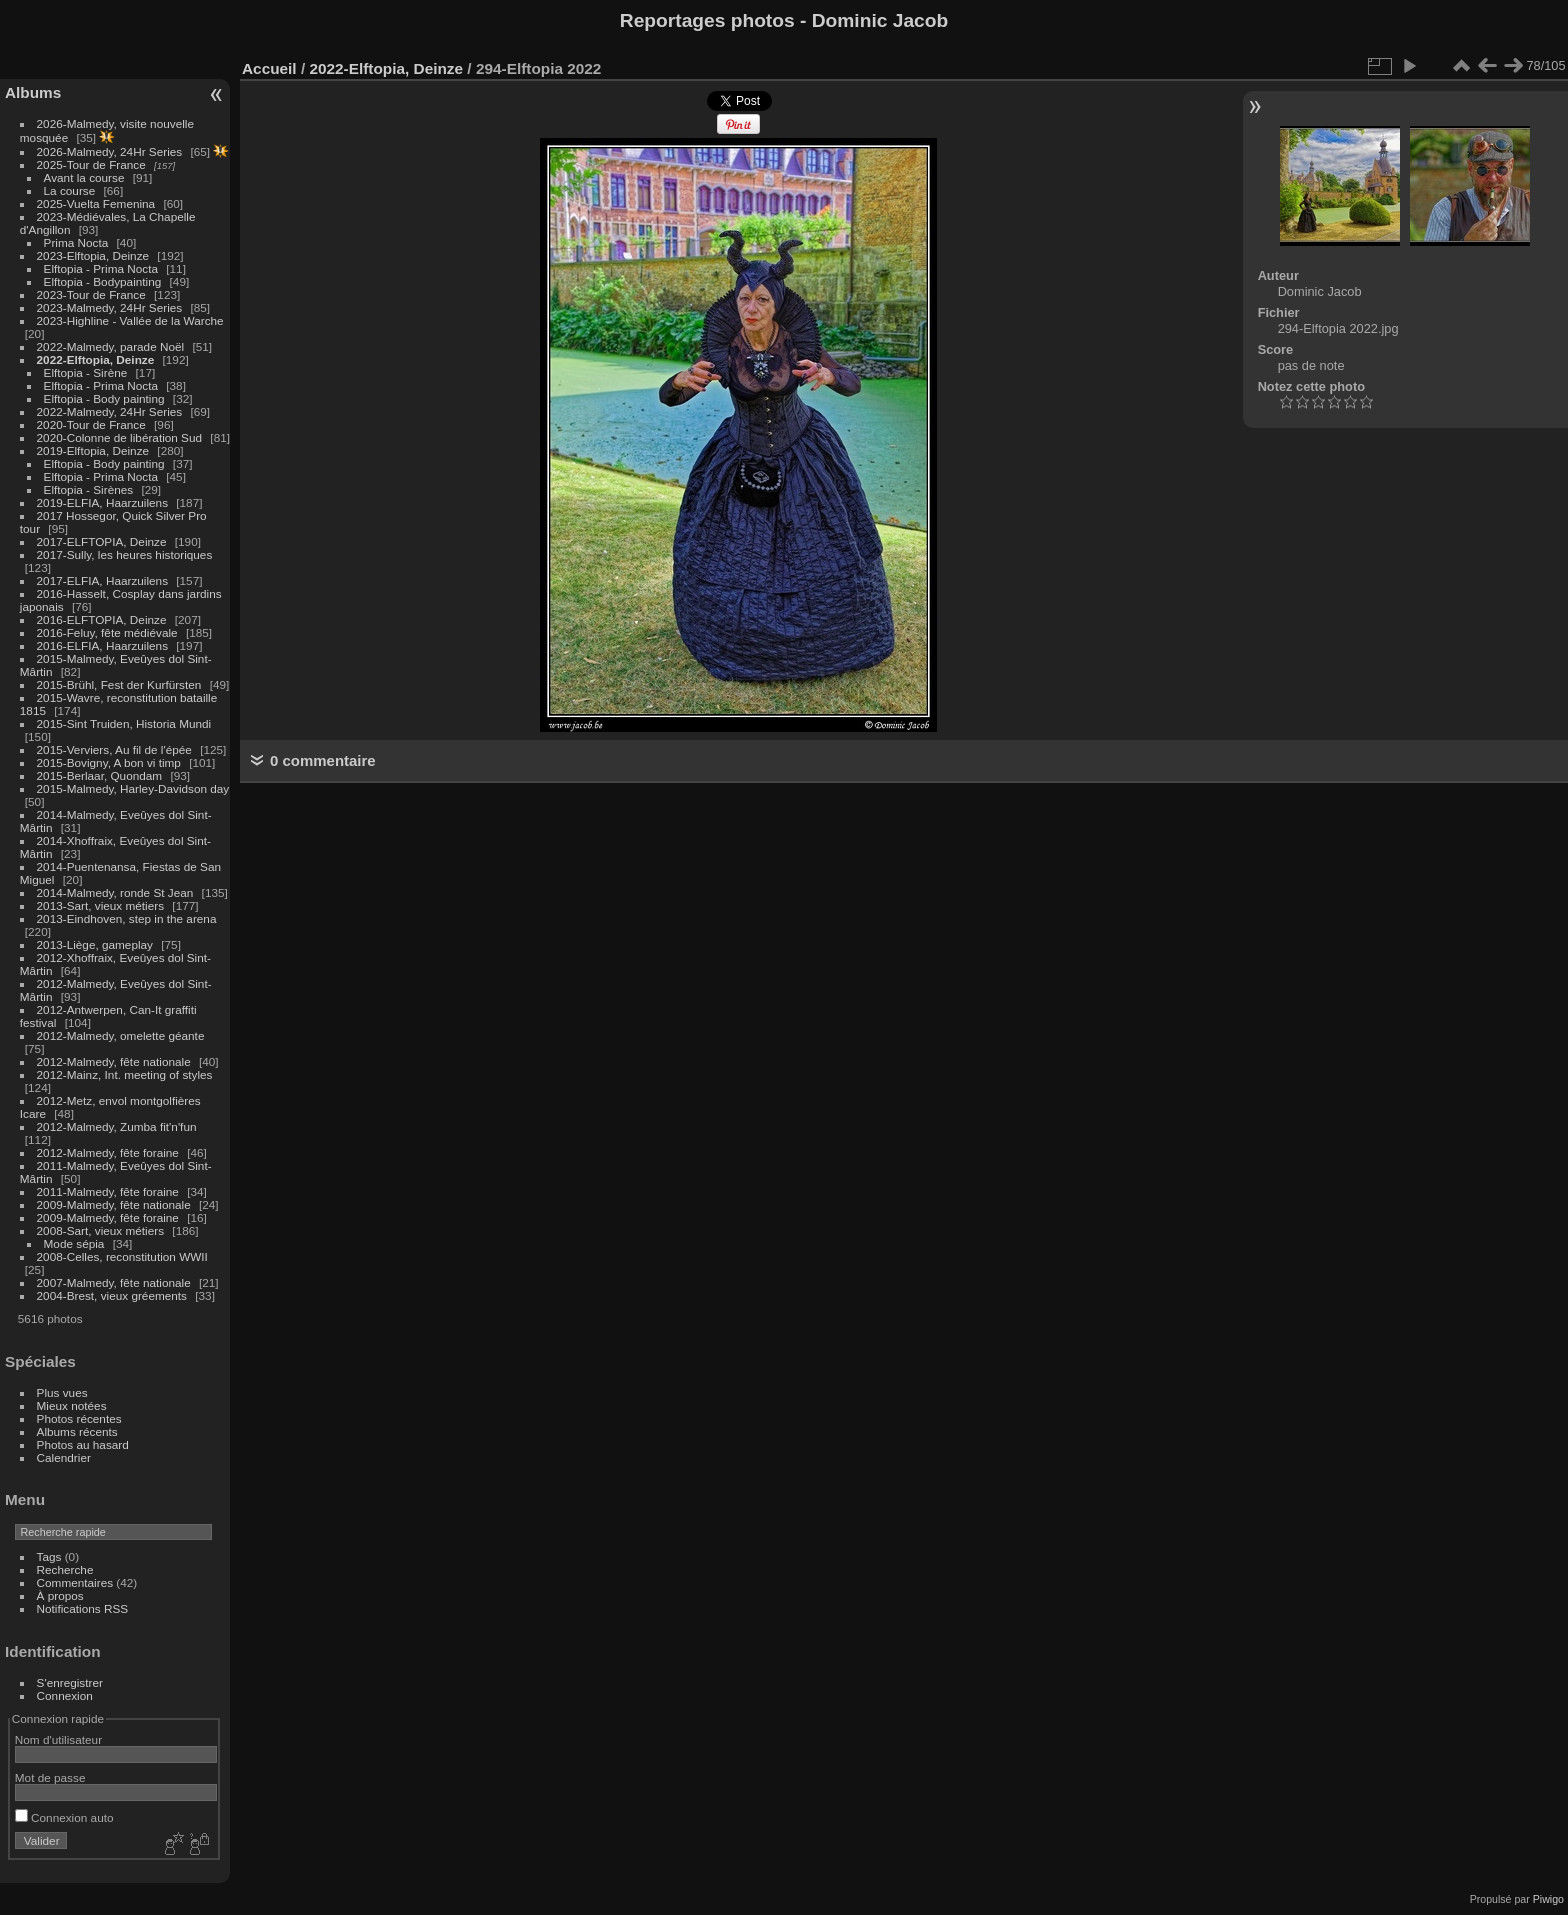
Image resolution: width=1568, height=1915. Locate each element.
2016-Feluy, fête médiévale (107, 632)
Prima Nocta (76, 242)
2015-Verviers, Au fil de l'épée (114, 749)
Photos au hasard (83, 1444)
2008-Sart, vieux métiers (101, 1230)
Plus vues (62, 1392)
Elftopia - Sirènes (89, 489)
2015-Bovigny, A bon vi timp (109, 762)
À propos (60, 1595)
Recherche (65, 1569)
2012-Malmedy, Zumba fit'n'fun (117, 1126)
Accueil (269, 68)
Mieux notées (72, 1405)
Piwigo (1548, 1899)
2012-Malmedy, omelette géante (121, 1035)
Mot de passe (50, 1777)
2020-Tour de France (91, 424)
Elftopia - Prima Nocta (101, 268)
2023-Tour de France (91, 294)
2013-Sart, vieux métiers (102, 905)
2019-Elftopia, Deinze (93, 450)
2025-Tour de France (91, 164)
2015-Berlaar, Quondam (100, 775)
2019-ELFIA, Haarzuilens (102, 502)
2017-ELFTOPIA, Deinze (102, 541)
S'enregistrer (70, 1682)
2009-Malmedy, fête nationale (114, 1204)
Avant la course (84, 177)
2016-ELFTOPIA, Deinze (102, 619)
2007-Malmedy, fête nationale (114, 1282)
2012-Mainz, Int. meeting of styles (125, 1074)
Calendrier (64, 1457)
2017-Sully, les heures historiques (125, 554)
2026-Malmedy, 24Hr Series (110, 151)
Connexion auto (64, 1817)
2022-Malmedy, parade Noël (111, 346)
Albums (33, 92)
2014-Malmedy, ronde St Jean (115, 892)
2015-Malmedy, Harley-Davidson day (133, 788)
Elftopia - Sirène (86, 372)
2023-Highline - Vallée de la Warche (130, 320)
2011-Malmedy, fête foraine (108, 1191)
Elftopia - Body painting (104, 398)
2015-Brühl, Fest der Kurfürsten (119, 684)
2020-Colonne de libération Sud (120, 437)
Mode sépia (74, 1243)
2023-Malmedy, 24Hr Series (110, 307)
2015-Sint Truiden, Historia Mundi (124, 723)
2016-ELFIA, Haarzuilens (102, 645)
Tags (49, 1556)
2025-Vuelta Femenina (96, 203)
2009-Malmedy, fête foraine (108, 1217)
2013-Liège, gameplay (95, 944)
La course (70, 190)
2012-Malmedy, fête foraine (108, 1152)
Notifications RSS (83, 1608)
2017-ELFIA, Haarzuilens (104, 580)
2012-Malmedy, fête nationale (114, 1061)
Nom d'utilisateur (58, 1739)
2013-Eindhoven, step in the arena (127, 918)
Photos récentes (79, 1418)
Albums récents (77, 1431)
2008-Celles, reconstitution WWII (122, 1256)
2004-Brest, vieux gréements (112, 1295)
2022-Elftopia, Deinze (96, 359)
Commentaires (75, 1582)
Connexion (65, 1695)
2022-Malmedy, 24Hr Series (110, 411)
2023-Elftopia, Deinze (93, 255)
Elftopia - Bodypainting (103, 281)
